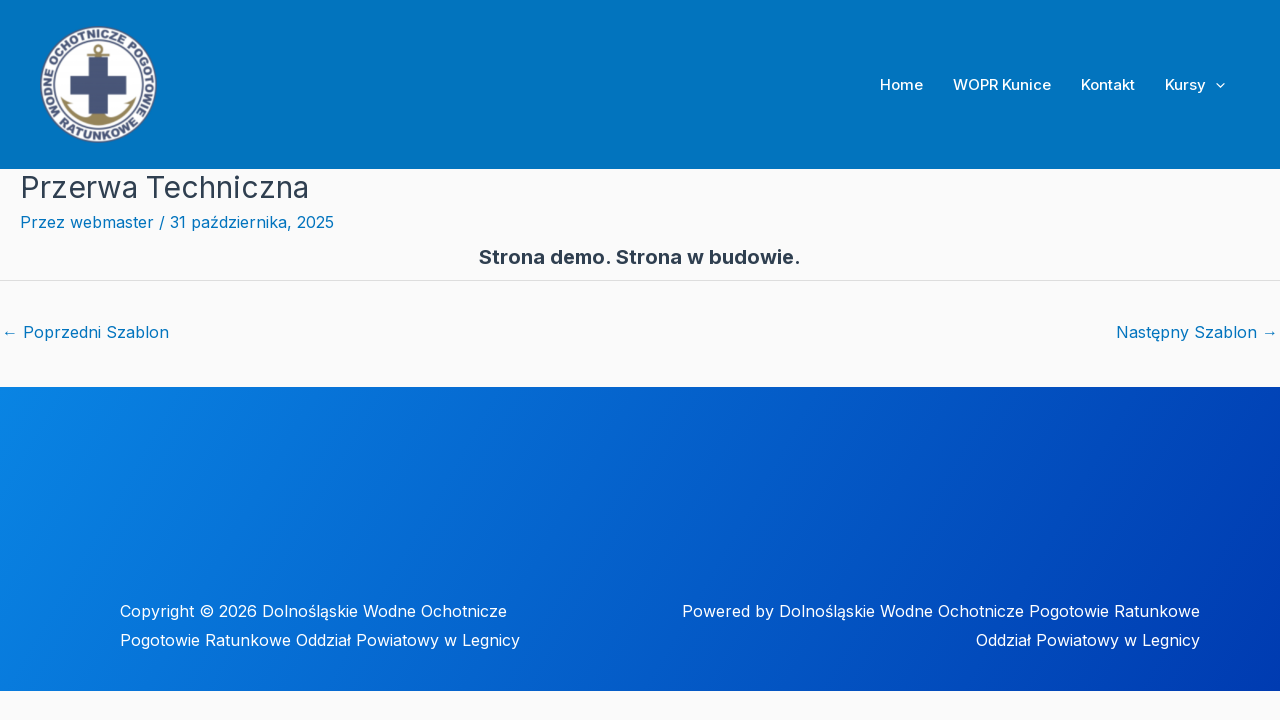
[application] (1215, 85)
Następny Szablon (1197, 332)
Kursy (1195, 85)
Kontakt (1108, 84)
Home (901, 84)
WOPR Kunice (1002, 84)
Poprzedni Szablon (85, 332)
